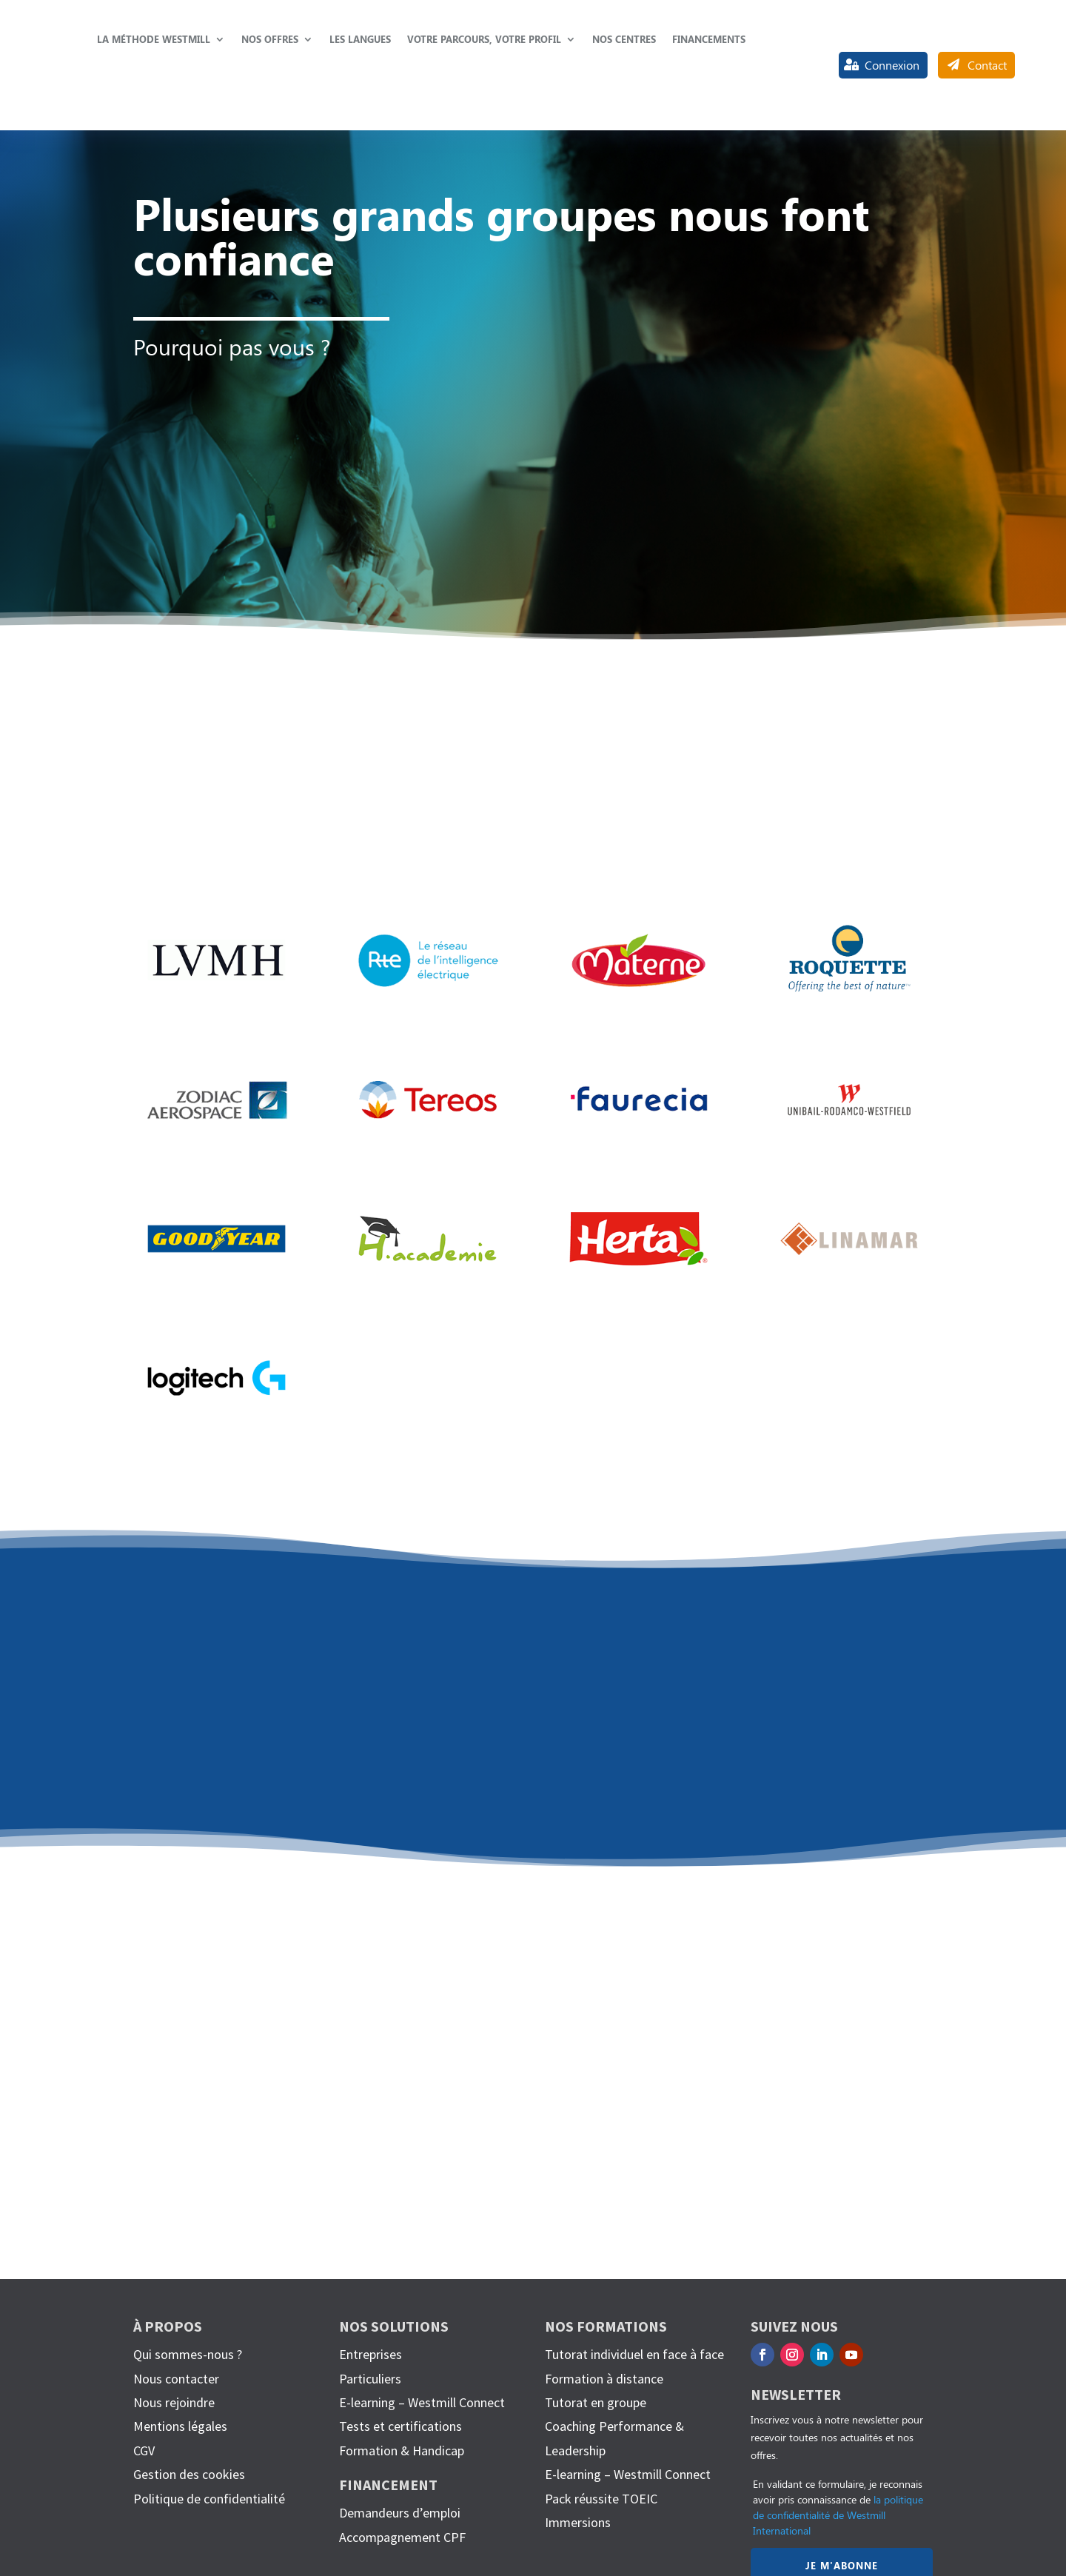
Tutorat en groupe (595, 2402)
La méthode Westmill (153, 39)
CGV (144, 2450)
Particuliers (370, 2378)
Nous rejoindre (174, 2402)
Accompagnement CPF (402, 2537)
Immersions (578, 2522)
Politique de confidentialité (209, 2498)
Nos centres (624, 39)
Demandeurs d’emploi (399, 2512)
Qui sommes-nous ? (187, 2354)
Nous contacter (176, 2378)
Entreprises (370, 2354)
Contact (987, 65)
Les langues (360, 39)
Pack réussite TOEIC (601, 2498)
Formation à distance (604, 2378)
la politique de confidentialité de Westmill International (838, 2514)
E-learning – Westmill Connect (422, 2402)
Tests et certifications (400, 2426)
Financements (708, 39)
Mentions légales (180, 2426)
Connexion (892, 65)
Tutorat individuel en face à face (634, 2354)
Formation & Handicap (401, 2450)
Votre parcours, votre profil (484, 39)
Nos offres (269, 39)
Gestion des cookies (189, 2474)
